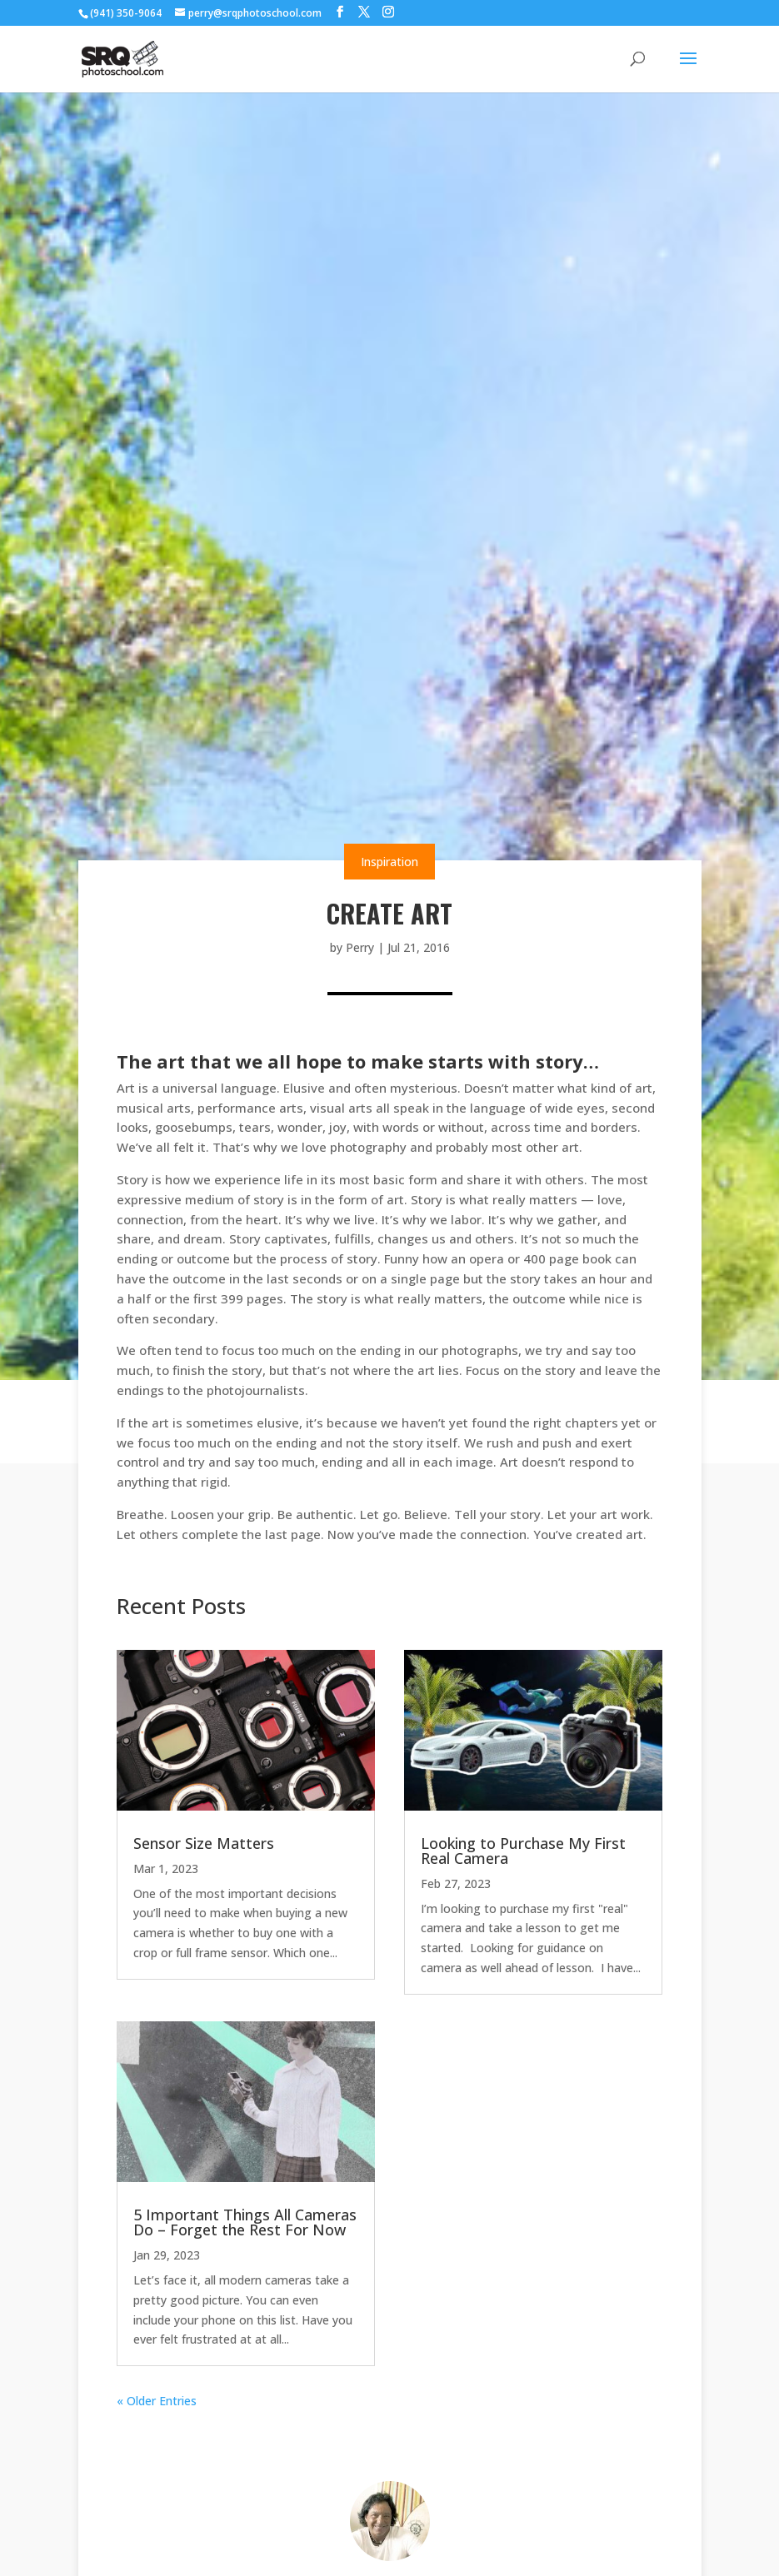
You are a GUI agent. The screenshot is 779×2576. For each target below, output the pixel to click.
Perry (360, 947)
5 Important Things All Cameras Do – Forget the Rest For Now (245, 2222)
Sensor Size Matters (203, 1843)
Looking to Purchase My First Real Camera (523, 1850)
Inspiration (389, 861)
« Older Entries (157, 2401)
